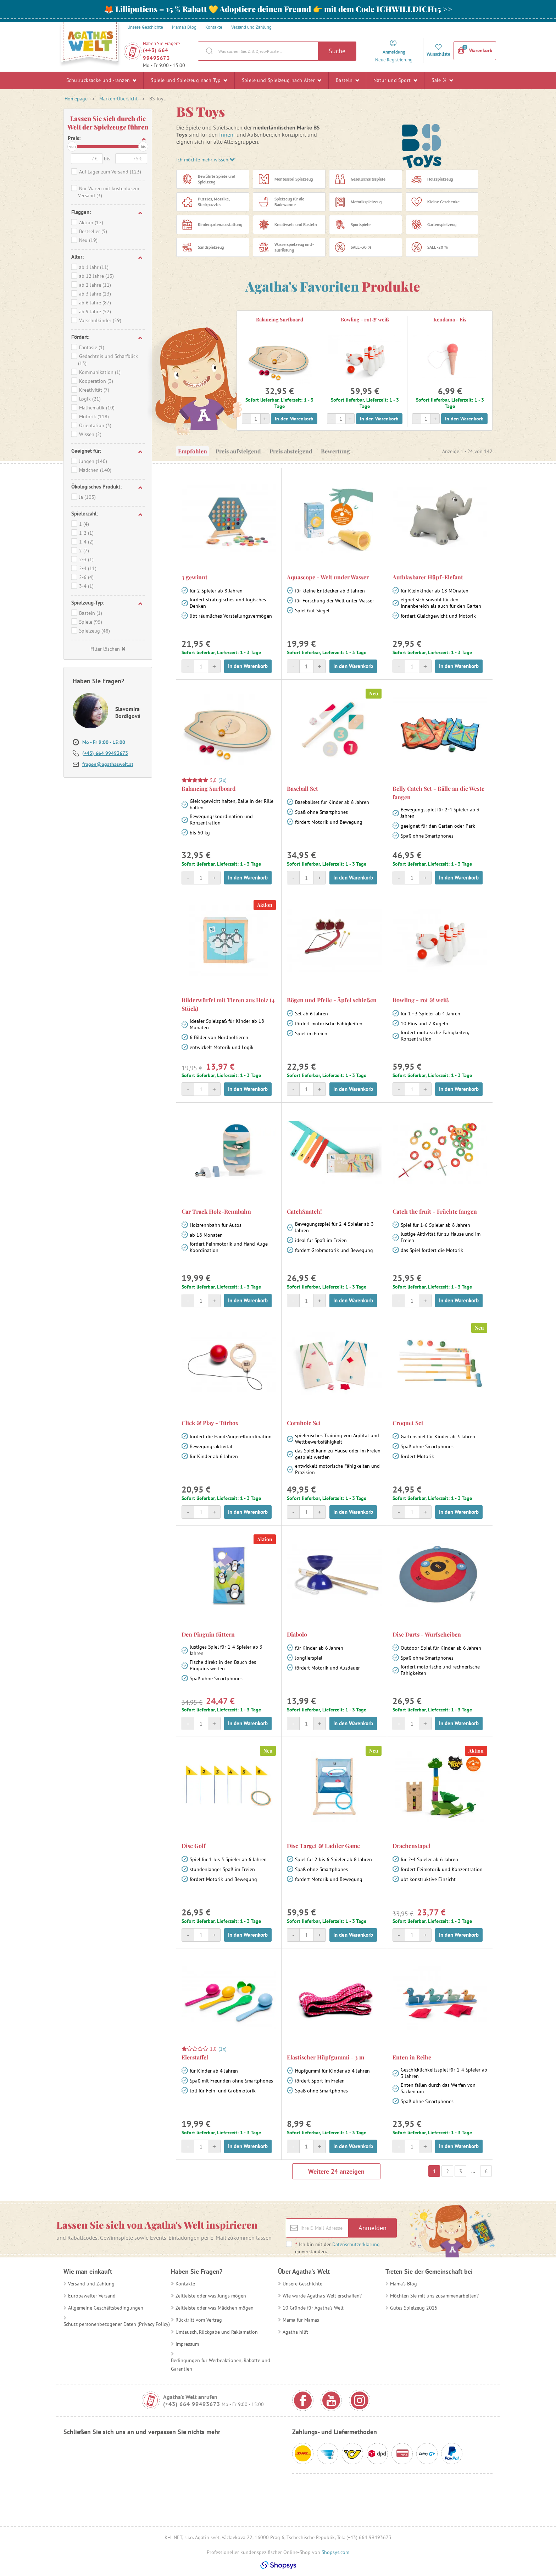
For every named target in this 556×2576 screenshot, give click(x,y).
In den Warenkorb (294, 418)
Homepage (76, 98)
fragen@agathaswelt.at (107, 764)
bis (143, 146)
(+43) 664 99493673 (156, 54)
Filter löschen (107, 649)
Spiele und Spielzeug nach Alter (281, 80)
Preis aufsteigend (238, 451)
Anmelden (372, 2228)
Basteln (347, 80)
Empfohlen (192, 451)
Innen (226, 134)
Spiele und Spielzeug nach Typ (189, 80)
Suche (337, 51)
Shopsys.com (335, 2552)
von (72, 146)
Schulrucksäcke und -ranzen (101, 80)
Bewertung (335, 451)
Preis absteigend (290, 451)
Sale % (442, 80)
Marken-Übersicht (118, 98)
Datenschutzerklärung (356, 2244)
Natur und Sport (395, 80)
